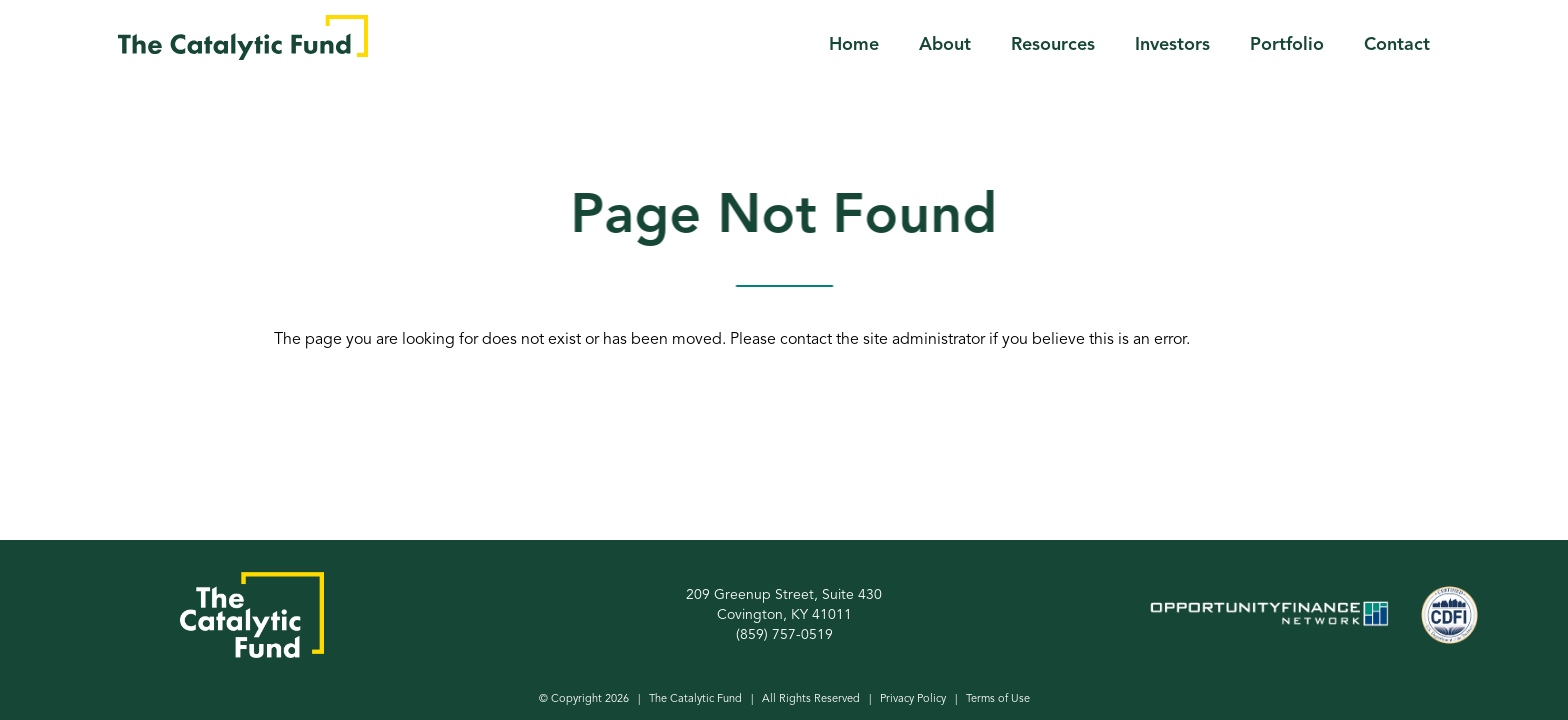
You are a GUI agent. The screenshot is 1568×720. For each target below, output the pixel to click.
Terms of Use (998, 699)
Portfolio (1287, 45)
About (945, 45)
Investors (1172, 45)
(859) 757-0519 (784, 635)
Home (854, 45)
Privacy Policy (913, 699)
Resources (1053, 45)
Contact (1397, 45)
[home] (243, 37)
